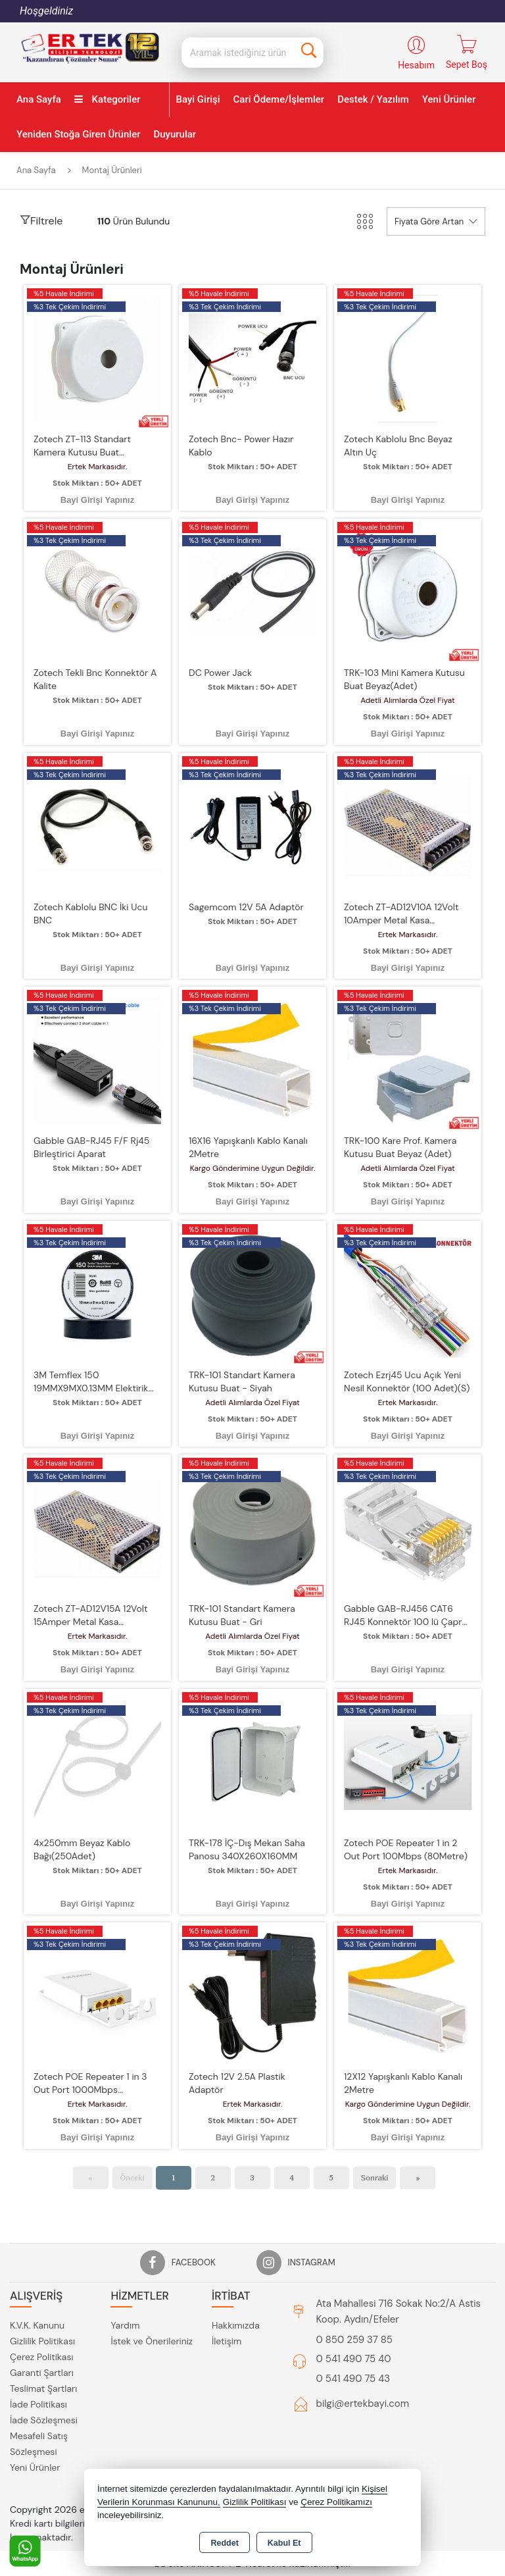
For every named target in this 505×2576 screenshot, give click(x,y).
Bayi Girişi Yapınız (97, 500)
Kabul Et (284, 2543)
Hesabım (416, 65)
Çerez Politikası (42, 2357)
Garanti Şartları (42, 2373)
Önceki (132, 2177)
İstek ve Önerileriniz (151, 2341)
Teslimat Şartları (43, 2388)
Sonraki (375, 2177)
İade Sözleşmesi (44, 2420)
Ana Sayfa (38, 99)
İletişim (226, 2341)
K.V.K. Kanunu (37, 2325)
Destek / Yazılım (373, 99)
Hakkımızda (236, 2325)
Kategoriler (107, 99)
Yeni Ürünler (35, 2467)
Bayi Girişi (198, 99)
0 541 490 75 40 (353, 2358)
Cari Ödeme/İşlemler (279, 99)
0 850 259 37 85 (354, 2339)
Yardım (124, 2325)
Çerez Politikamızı (336, 2502)
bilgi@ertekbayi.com (363, 2403)
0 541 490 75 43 (353, 2378)
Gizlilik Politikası (42, 2341)
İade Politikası (38, 2404)
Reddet (224, 2543)
